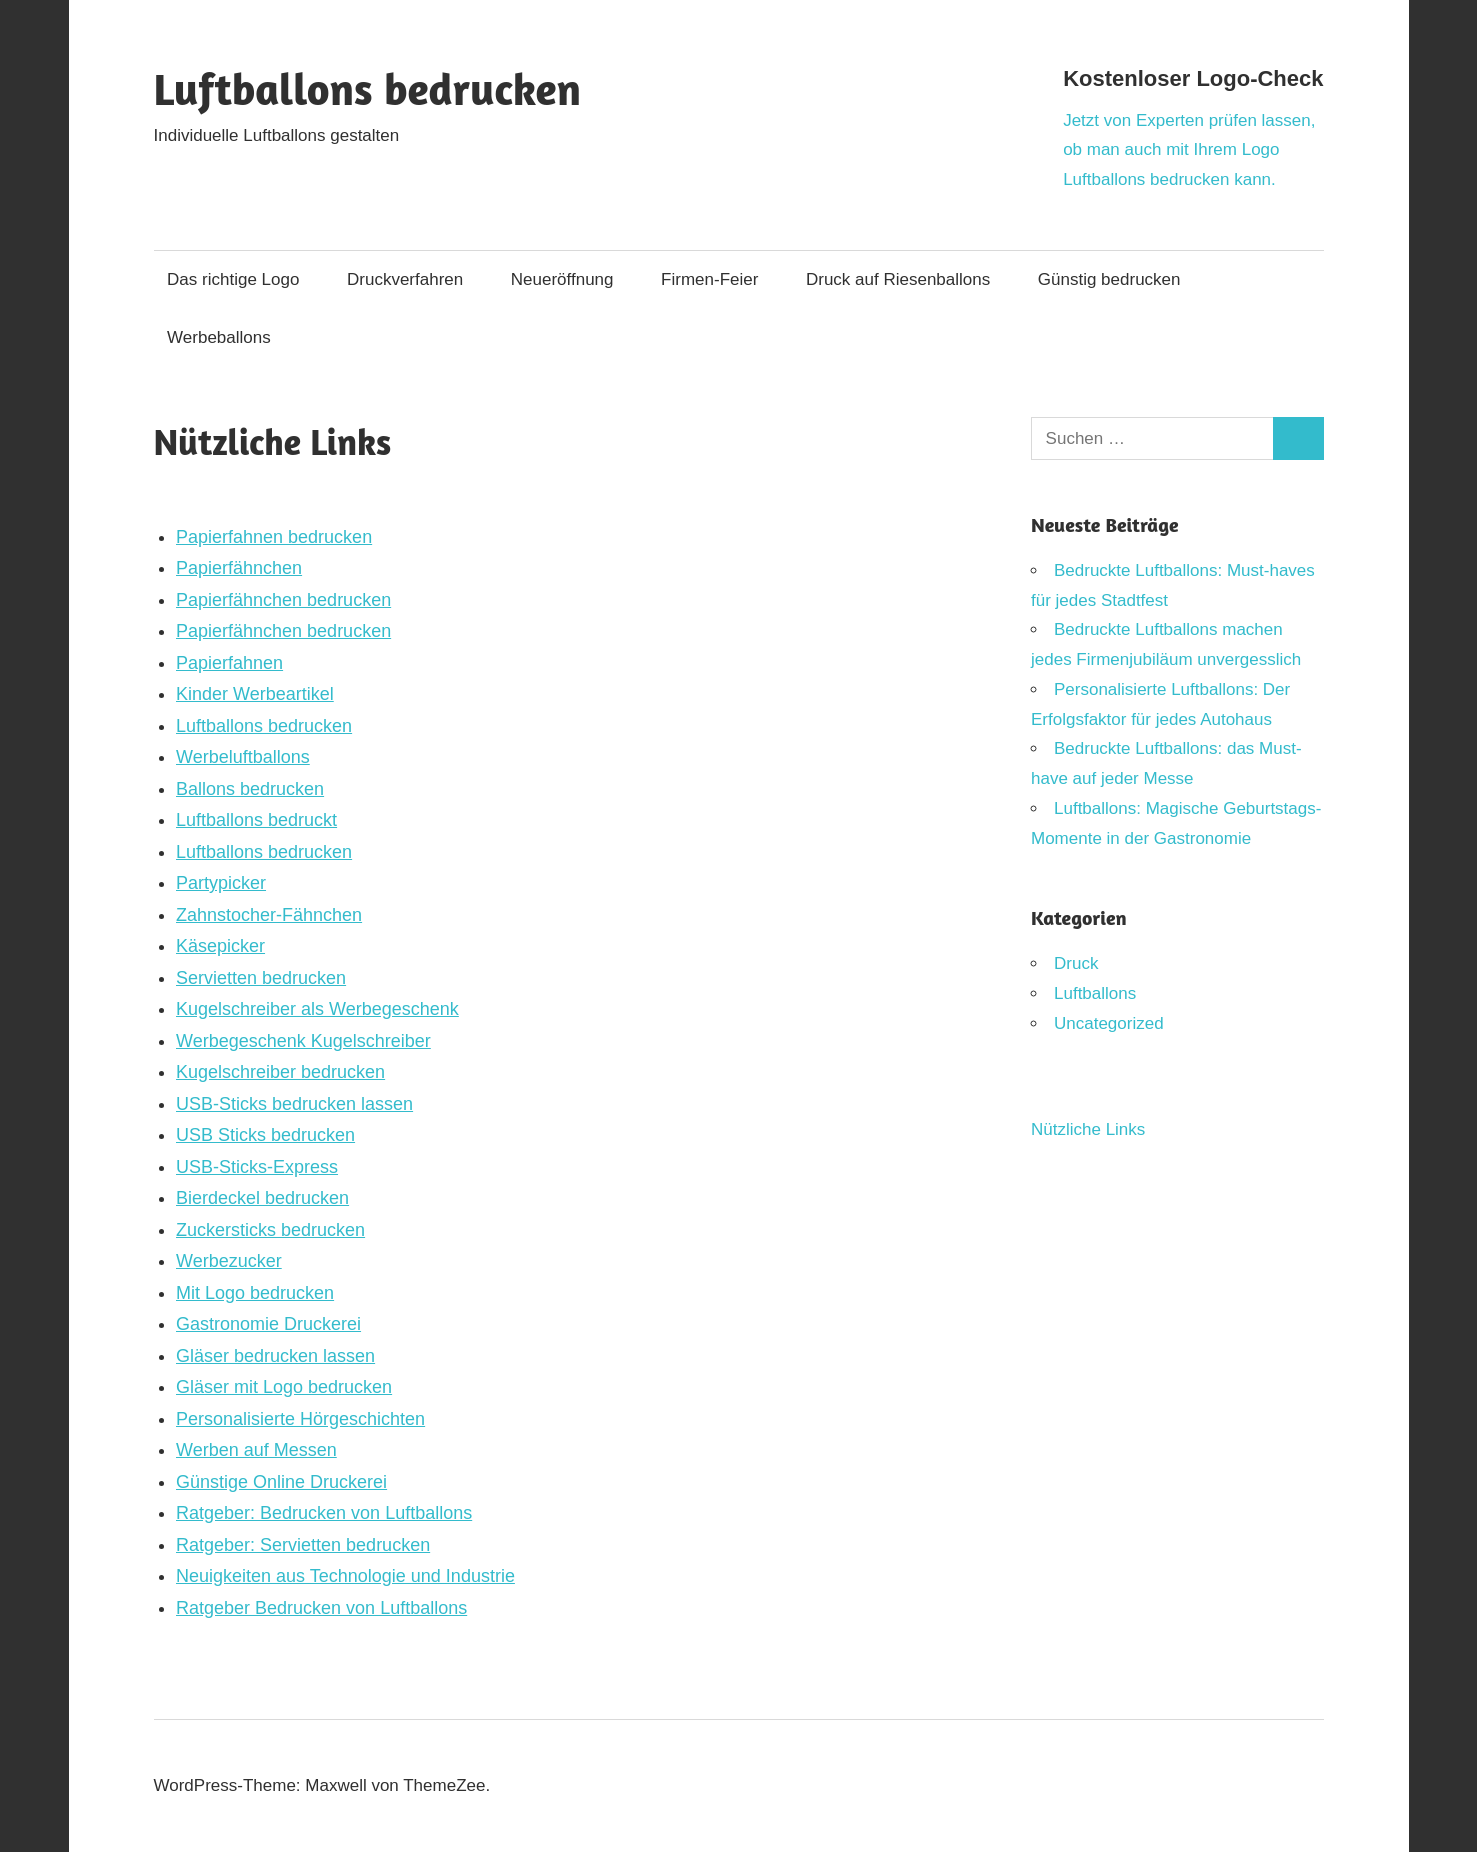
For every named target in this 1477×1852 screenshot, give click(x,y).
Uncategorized (1109, 1023)
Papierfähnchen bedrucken (283, 600)
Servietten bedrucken (261, 978)
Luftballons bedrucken (367, 88)
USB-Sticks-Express (257, 1167)
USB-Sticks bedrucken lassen (294, 1104)
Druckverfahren (405, 279)
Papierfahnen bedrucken (274, 537)
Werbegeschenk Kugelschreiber (303, 1041)
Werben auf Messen (256, 1450)
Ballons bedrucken (250, 789)
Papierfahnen (229, 663)
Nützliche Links (1088, 1129)
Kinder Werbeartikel (255, 694)
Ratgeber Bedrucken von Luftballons (321, 1608)
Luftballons (1095, 993)
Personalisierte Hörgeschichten (300, 1419)
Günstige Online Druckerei (281, 1482)
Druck (1076, 963)
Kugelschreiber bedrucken (280, 1072)
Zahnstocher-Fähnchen (269, 915)
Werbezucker (229, 1261)
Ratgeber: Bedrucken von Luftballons (324, 1513)
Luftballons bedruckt (256, 820)
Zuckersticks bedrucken (270, 1230)
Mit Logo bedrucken (255, 1293)
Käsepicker (220, 946)
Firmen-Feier (709, 279)
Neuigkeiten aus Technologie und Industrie (345, 1576)
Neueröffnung (562, 279)
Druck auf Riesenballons (898, 279)
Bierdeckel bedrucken (262, 1198)
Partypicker (221, 883)
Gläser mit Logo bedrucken (284, 1387)
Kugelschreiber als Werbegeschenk (317, 1009)
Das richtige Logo (233, 279)
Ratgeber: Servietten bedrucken (303, 1545)
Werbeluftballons (243, 757)
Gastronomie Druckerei (268, 1324)
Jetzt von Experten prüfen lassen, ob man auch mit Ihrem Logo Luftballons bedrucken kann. (1189, 150)
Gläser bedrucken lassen (275, 1356)
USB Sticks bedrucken (265, 1135)
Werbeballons (219, 337)
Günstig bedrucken (1109, 279)
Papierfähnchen (239, 568)
